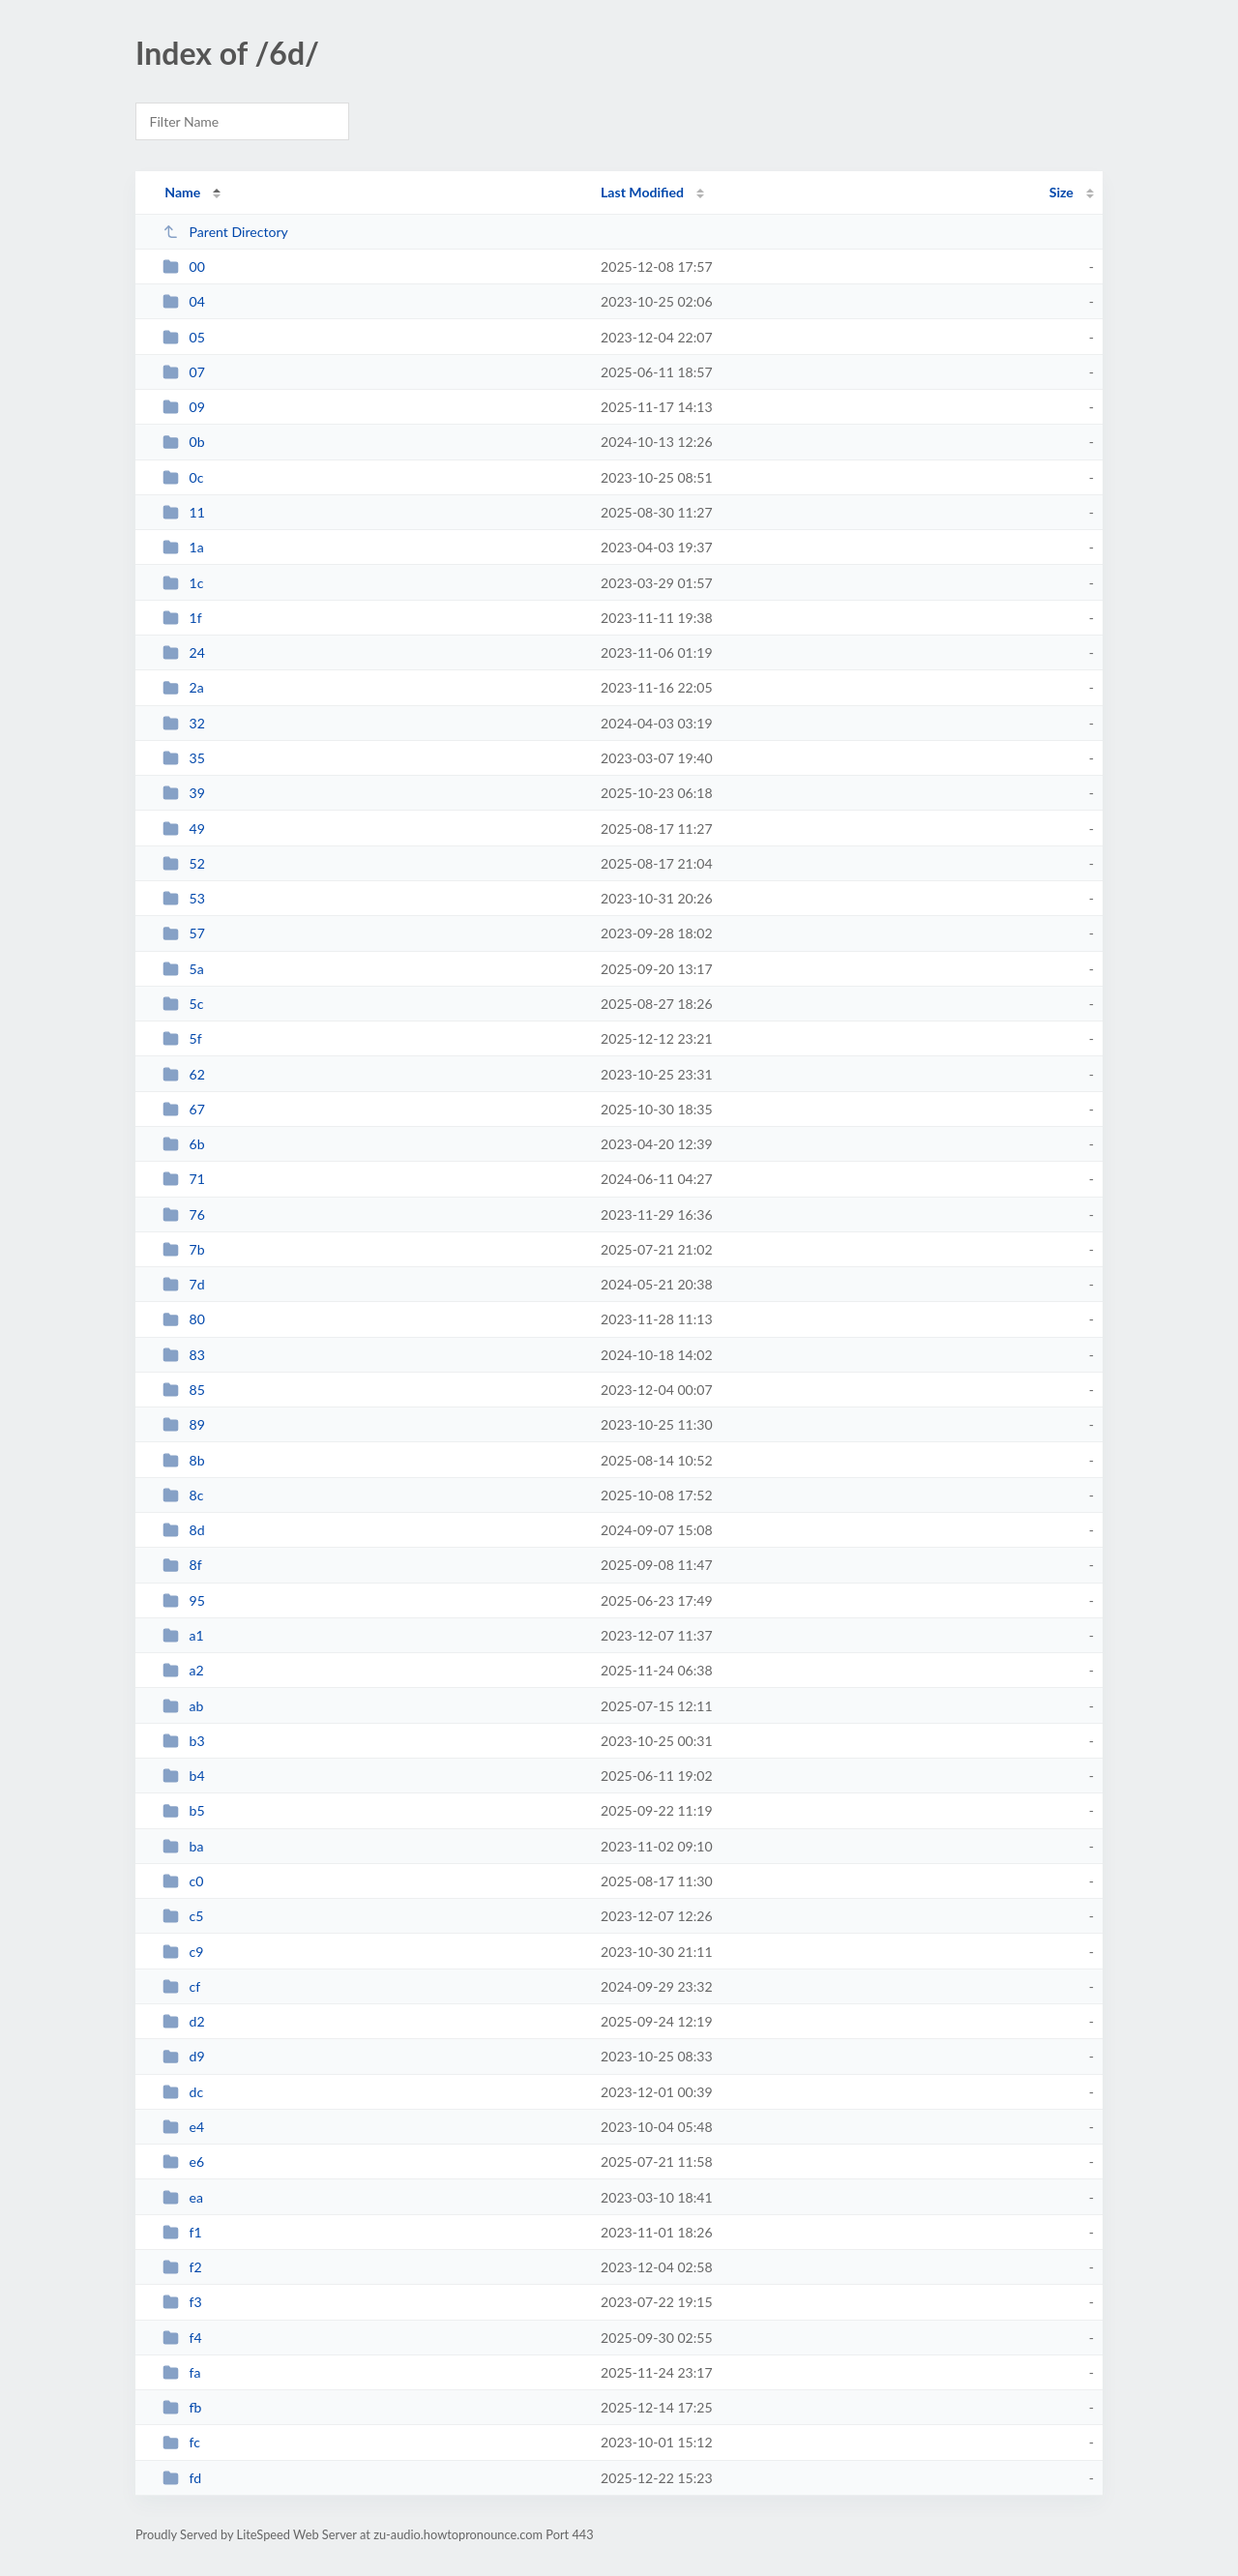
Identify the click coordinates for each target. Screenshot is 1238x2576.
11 (183, 512)
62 (183, 1074)
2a (183, 687)
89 (183, 1424)
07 (183, 372)
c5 (182, 1916)
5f (182, 1038)
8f (182, 1564)
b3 (183, 1740)
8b (183, 1460)
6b (183, 1144)
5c (182, 1003)
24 (183, 652)
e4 (183, 2126)
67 (183, 1109)
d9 (183, 2056)
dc (182, 2092)
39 (183, 793)
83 (183, 1355)
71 (183, 1178)
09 (183, 407)
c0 (182, 1881)
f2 (182, 2267)
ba (182, 1846)
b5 (183, 1810)
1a (183, 547)
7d (183, 1284)
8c (182, 1495)
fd (181, 2478)
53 (183, 898)
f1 (182, 2232)
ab (182, 1706)
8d (183, 1530)
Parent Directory (225, 231)
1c (182, 583)
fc (181, 2442)
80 (183, 1319)
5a (183, 969)
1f (182, 617)
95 (183, 1600)
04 (183, 301)
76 (183, 1214)
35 (183, 758)
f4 (182, 2337)
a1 (183, 1635)
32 (183, 723)
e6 (183, 2161)
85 (183, 1389)
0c (182, 477)
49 (183, 828)
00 (183, 266)
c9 (182, 1951)
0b (183, 441)
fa (181, 2372)
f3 (182, 2302)
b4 (183, 1775)
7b (183, 1249)
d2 (183, 2021)
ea (182, 2197)
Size (1061, 192)
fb (181, 2407)
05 (183, 337)
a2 (183, 1670)
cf (181, 1986)
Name (182, 192)
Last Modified (642, 192)
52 (183, 863)
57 (183, 933)
